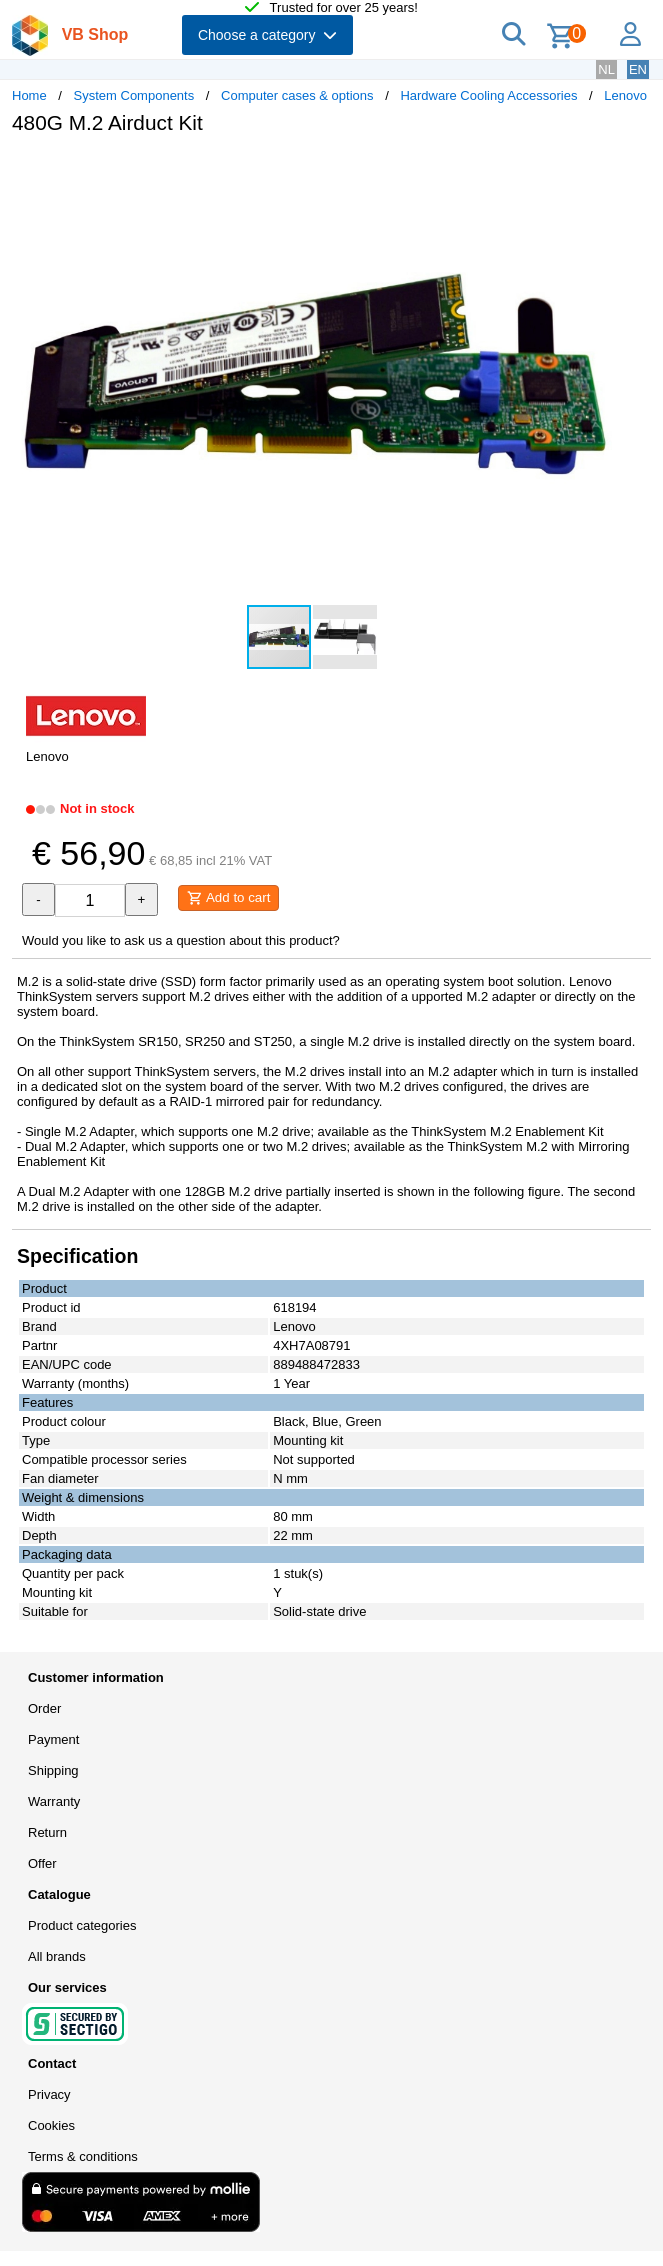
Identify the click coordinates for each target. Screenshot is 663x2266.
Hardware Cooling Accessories (488, 95)
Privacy (49, 2094)
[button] (594, 171)
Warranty (54, 1801)
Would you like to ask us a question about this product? (181, 940)
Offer (42, 1863)
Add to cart (228, 898)
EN (638, 69)
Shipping (53, 1770)
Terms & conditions (83, 2156)
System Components (134, 95)
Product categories (82, 1925)
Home (29, 95)
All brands (57, 1956)
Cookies (51, 2125)
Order (44, 1708)
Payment (53, 1739)
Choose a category (267, 35)
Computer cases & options (297, 95)
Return (47, 1832)
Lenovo (625, 95)
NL (606, 69)
